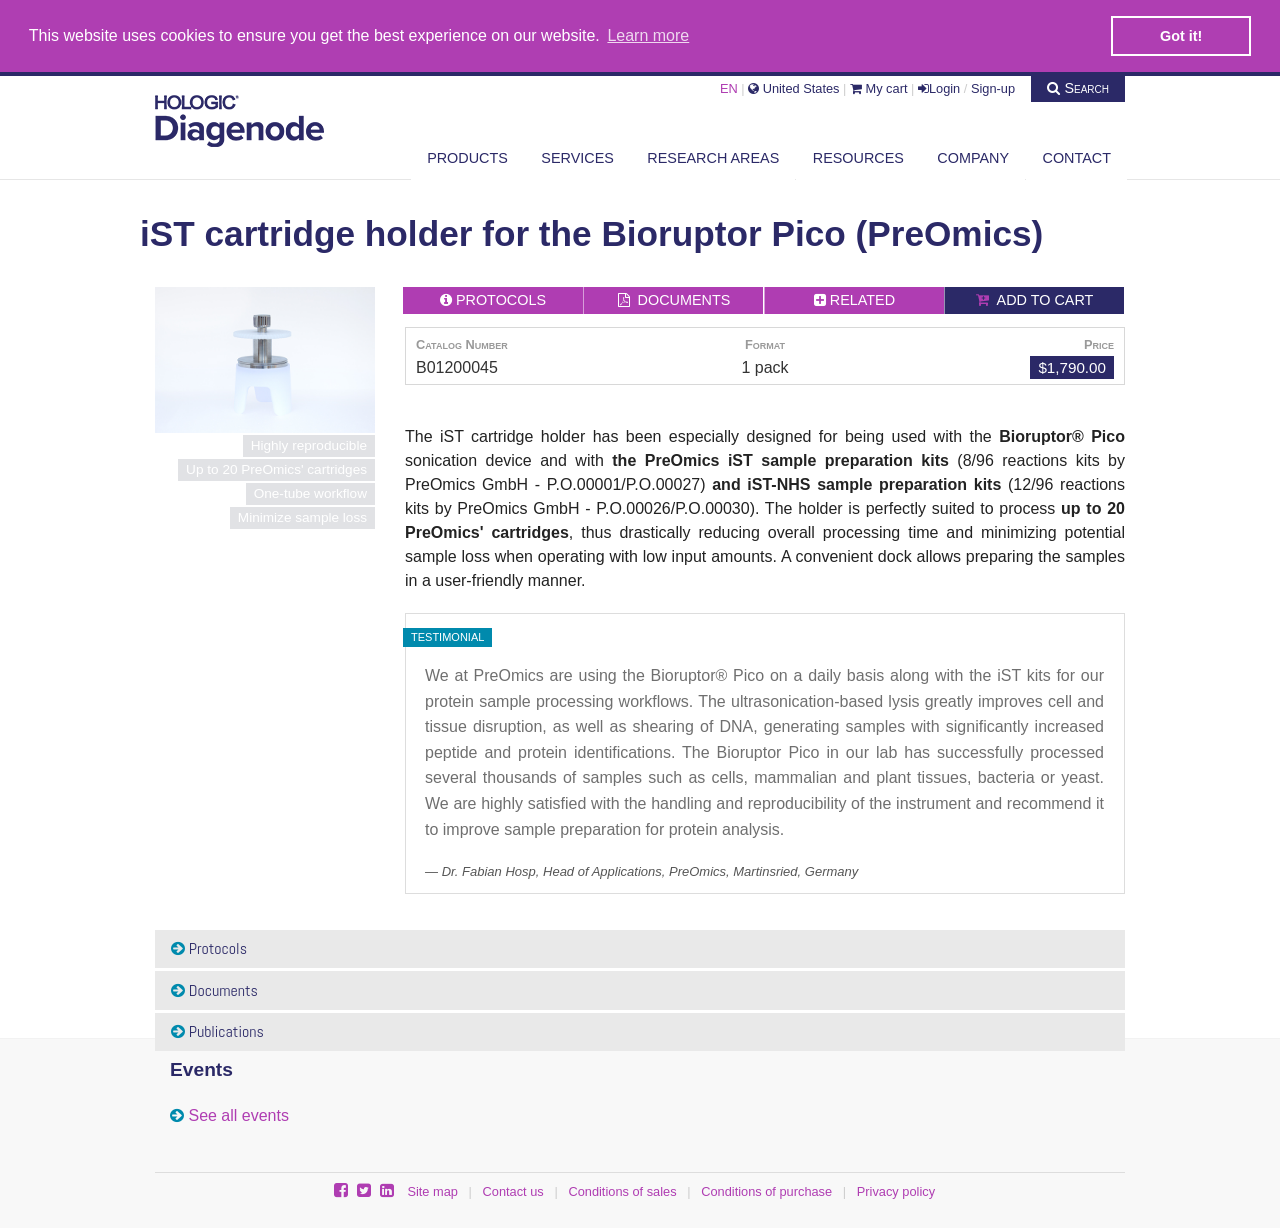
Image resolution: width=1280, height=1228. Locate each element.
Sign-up (993, 87)
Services (577, 157)
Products (467, 157)
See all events (238, 1114)
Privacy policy (896, 1190)
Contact (1077, 157)
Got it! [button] (1181, 36)
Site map (432, 1190)
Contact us (513, 1190)
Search (1078, 87)
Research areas (713, 157)
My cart (879, 87)
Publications (217, 1030)
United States (793, 87)
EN (729, 87)
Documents (214, 989)
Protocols (209, 947)
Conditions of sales (622, 1190)
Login (939, 87)
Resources (858, 157)
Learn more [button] (648, 35)
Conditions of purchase (766, 1190)
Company (973, 157)
